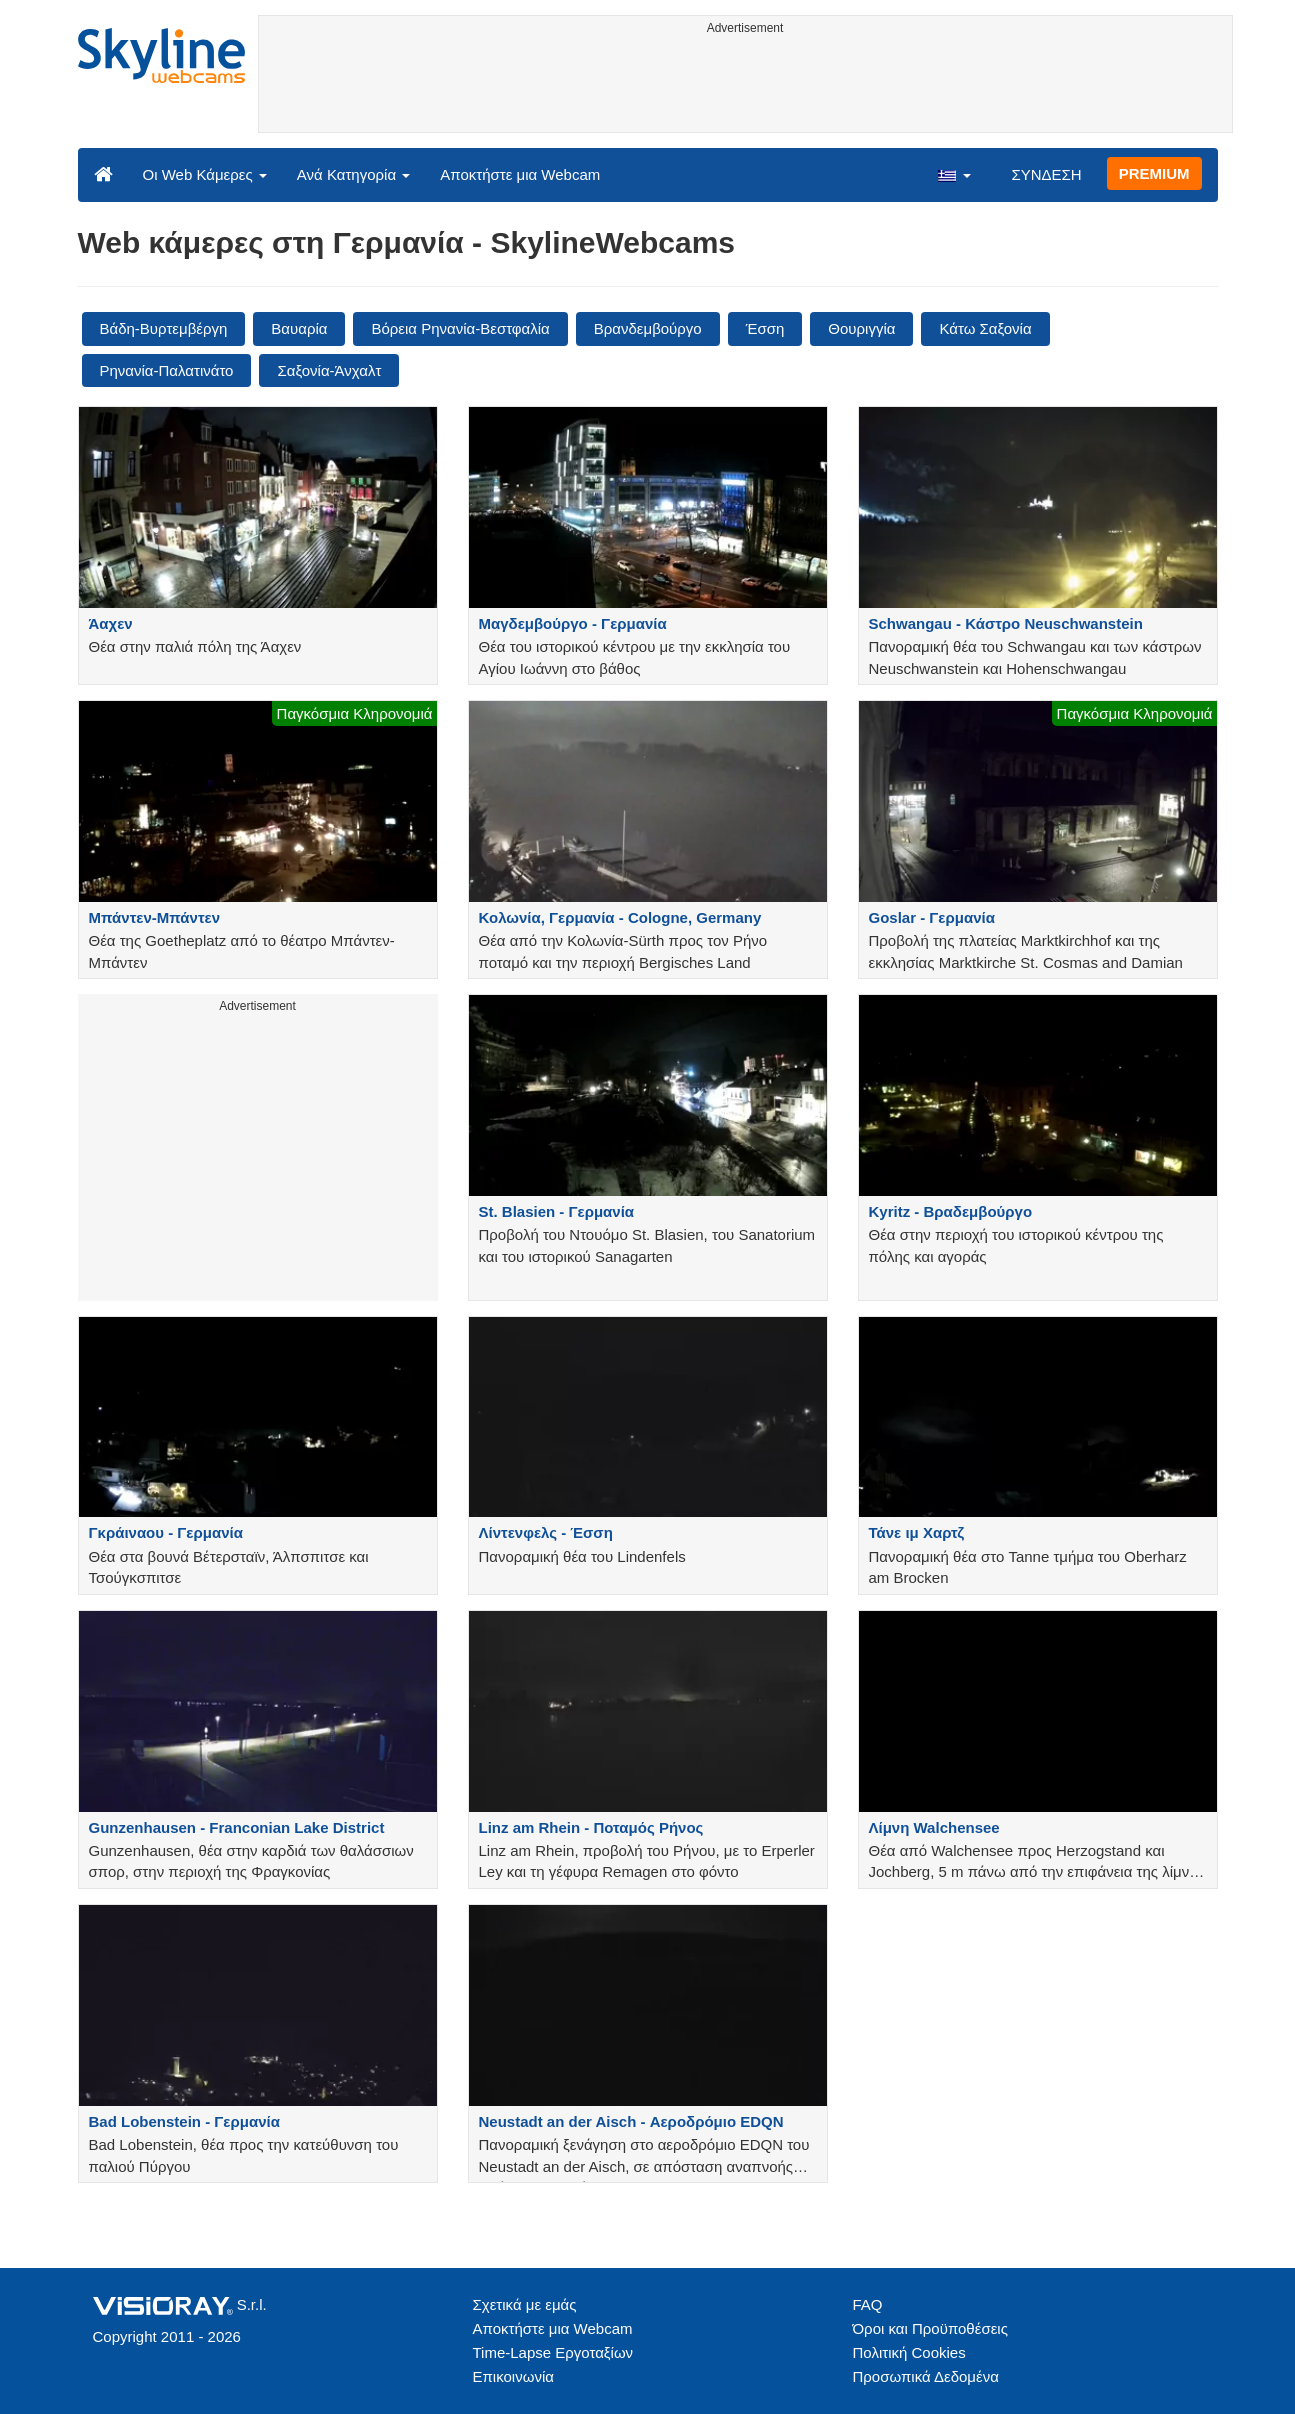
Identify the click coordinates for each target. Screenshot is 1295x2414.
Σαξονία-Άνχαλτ (329, 370)
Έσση (765, 328)
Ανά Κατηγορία (353, 174)
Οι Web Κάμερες (205, 174)
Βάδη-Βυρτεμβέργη (164, 328)
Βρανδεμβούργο (648, 328)
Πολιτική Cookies (909, 2352)
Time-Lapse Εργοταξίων (553, 2352)
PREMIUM (1154, 173)
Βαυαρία (299, 328)
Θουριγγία (861, 328)
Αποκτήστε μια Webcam (520, 174)
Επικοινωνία (513, 2376)
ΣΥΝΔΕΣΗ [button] (1046, 174)
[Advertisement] (745, 87)
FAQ (868, 2304)
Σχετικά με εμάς (525, 2304)
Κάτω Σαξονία (985, 328)
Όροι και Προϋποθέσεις (930, 2328)
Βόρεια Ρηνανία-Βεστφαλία (460, 328)
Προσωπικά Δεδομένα (926, 2376)
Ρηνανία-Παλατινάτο (167, 370)
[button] (954, 174)
